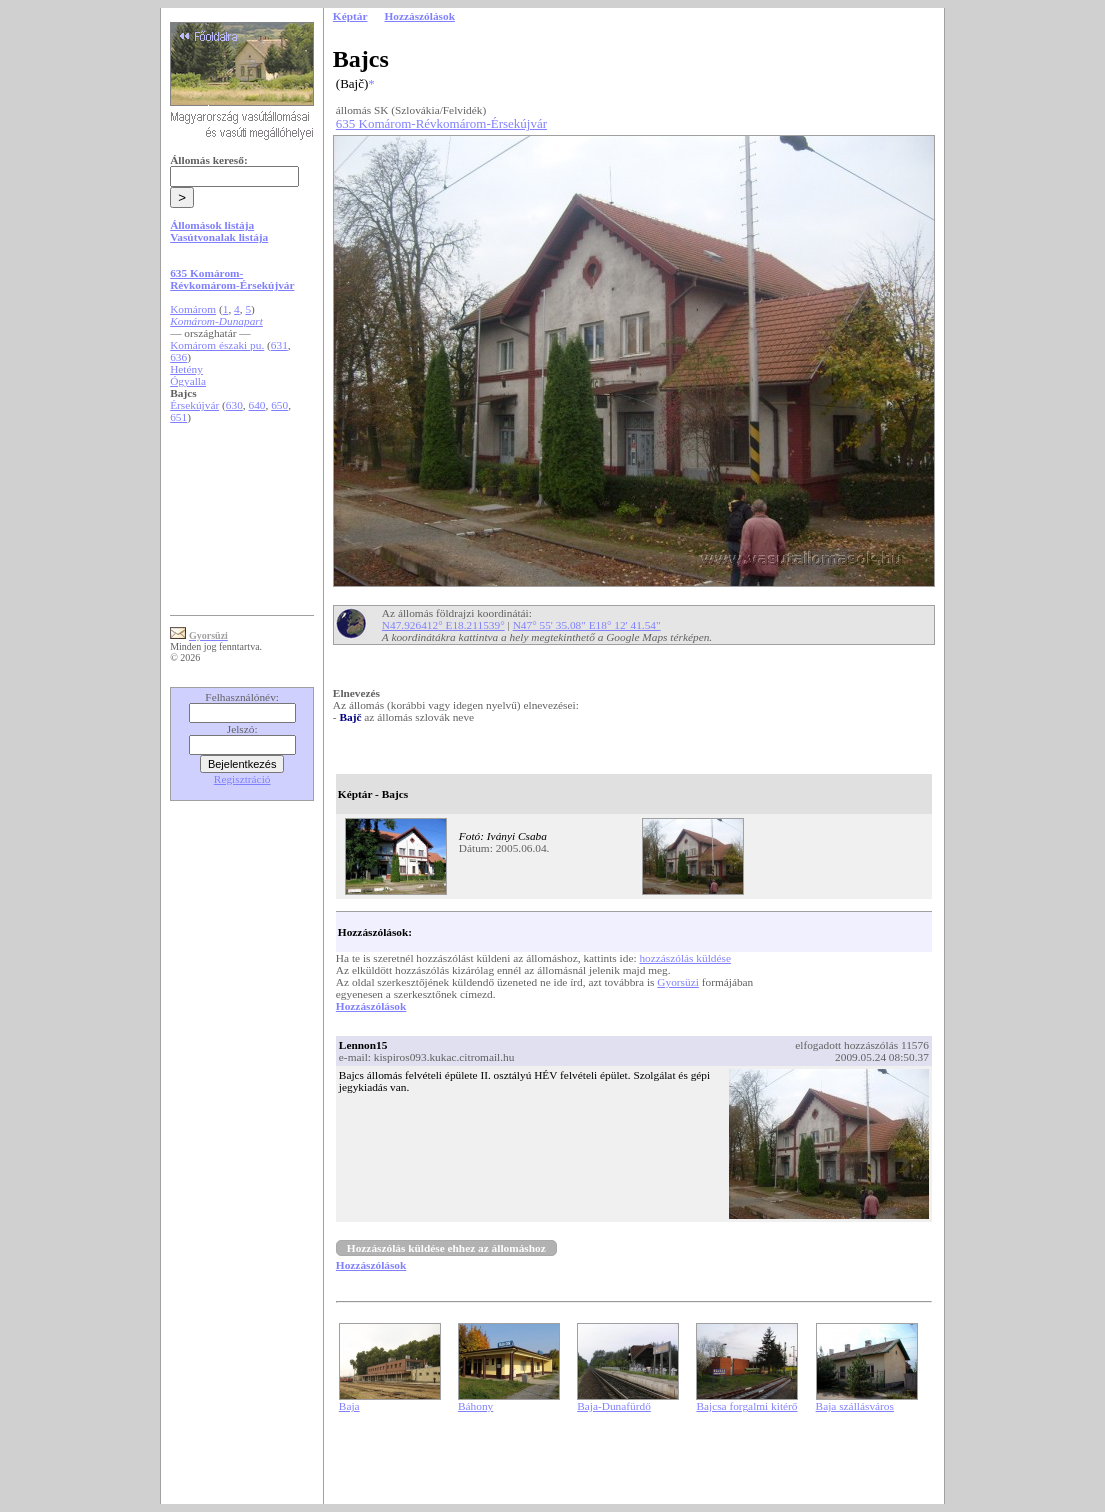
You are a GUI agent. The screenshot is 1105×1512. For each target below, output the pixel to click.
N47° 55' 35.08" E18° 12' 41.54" (587, 625)
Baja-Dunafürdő (614, 1406)
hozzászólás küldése (685, 958)
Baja (349, 1406)
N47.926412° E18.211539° (443, 625)
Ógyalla (188, 381)
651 (178, 417)
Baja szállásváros (855, 1406)
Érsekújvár (194, 405)
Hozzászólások (371, 1006)
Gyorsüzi (678, 982)
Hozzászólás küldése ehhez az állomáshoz (446, 1248)
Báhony (475, 1406)
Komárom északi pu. (217, 345)
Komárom (193, 309)
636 (178, 357)
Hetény (186, 369)
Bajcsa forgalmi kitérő (746, 1406)
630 (234, 405)
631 (279, 345)
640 (257, 405)
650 (279, 405)
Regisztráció (242, 779)
